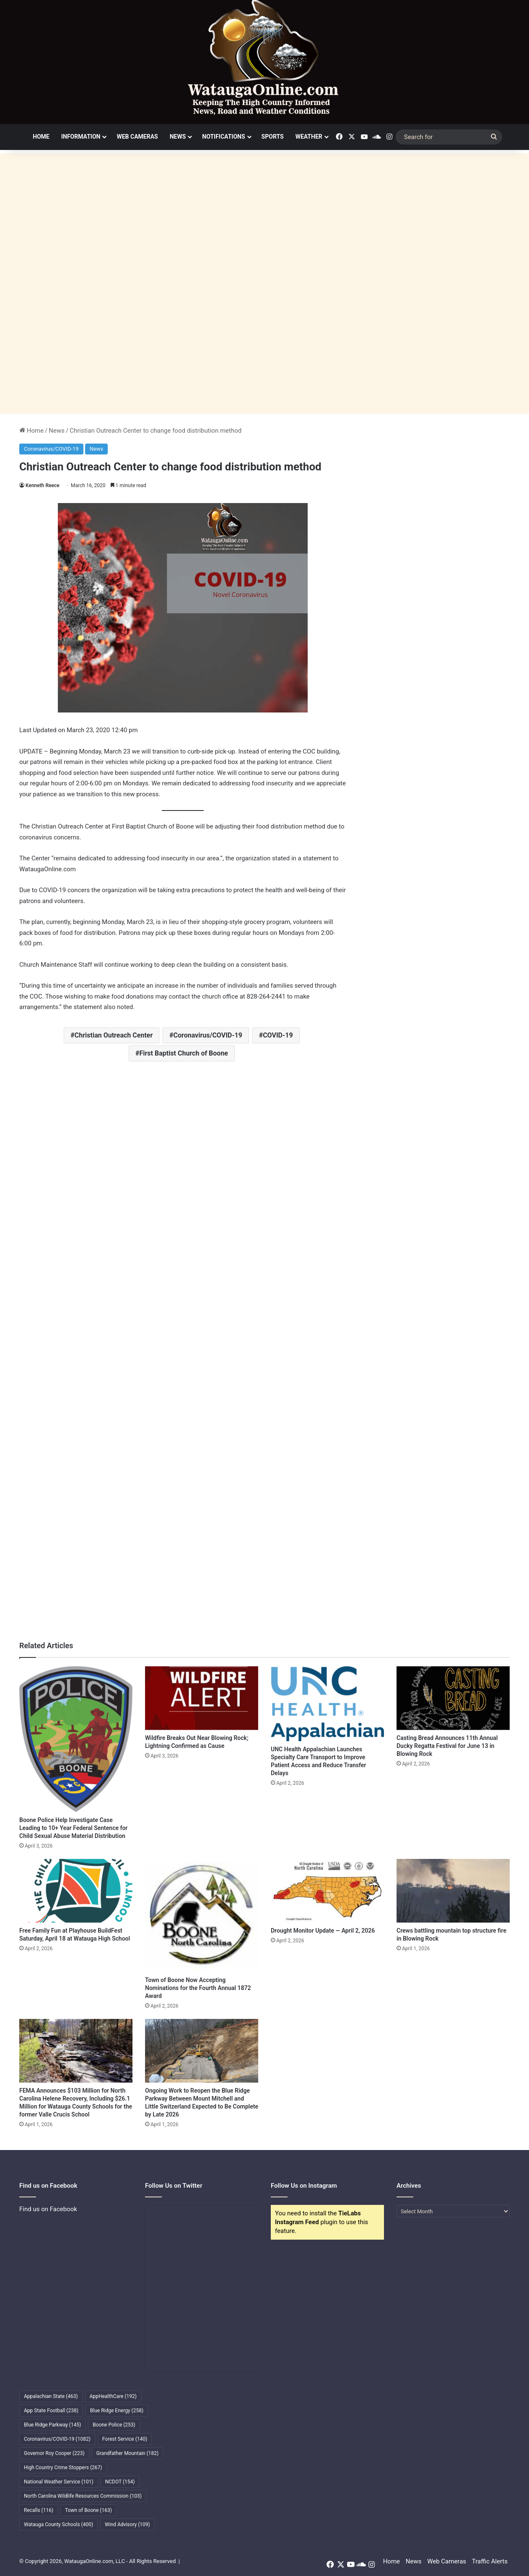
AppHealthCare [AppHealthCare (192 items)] (113, 2396)
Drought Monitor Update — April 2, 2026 (323, 1930)
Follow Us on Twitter (173, 2185)
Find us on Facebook (48, 2209)
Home (41, 136)
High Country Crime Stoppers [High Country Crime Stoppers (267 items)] (63, 2467)
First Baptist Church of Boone (183, 1053)
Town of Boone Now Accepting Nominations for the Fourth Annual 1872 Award (198, 1988)
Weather (309, 136)
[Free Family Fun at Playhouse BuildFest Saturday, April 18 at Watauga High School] (75, 1891)
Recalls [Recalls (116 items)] (38, 2510)
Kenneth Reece (43, 485)
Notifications (223, 136)
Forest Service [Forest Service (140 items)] (124, 2439)
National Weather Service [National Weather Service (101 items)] (58, 2482)
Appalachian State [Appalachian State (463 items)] (51, 2396)
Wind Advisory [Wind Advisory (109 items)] (127, 2524)
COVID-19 (278, 1035)
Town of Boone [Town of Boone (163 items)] (88, 2510)
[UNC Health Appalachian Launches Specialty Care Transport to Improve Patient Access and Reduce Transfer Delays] (327, 1703)
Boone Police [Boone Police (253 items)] (114, 2425)
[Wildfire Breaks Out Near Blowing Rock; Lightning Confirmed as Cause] (201, 1698)
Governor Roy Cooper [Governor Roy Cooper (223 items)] (54, 2453)
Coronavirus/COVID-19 (51, 449)
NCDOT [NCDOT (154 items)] (120, 2482)
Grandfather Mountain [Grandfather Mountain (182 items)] (127, 2453)
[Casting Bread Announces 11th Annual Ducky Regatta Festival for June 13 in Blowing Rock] (453, 1698)
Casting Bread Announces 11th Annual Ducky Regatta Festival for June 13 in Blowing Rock (447, 1746)
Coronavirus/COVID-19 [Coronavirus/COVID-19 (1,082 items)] (57, 2439)
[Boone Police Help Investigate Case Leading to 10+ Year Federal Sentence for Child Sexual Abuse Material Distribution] (75, 1739)
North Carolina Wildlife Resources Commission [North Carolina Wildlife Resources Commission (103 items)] (83, 2496)
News (178, 136)
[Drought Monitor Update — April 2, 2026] (327, 1891)
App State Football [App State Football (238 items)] (51, 2410)
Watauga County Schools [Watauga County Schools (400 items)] (58, 2524)
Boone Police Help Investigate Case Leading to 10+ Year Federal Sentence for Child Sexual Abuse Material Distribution (73, 1828)
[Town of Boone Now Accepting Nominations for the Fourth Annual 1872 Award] (201, 1915)
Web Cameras (137, 136)
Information (81, 136)
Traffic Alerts (490, 2561)
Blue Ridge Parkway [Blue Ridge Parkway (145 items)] (52, 2425)
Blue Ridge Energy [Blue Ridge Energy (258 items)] (116, 2410)
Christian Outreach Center (114, 1035)
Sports (273, 136)
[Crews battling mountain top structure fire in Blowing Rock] (453, 1891)
